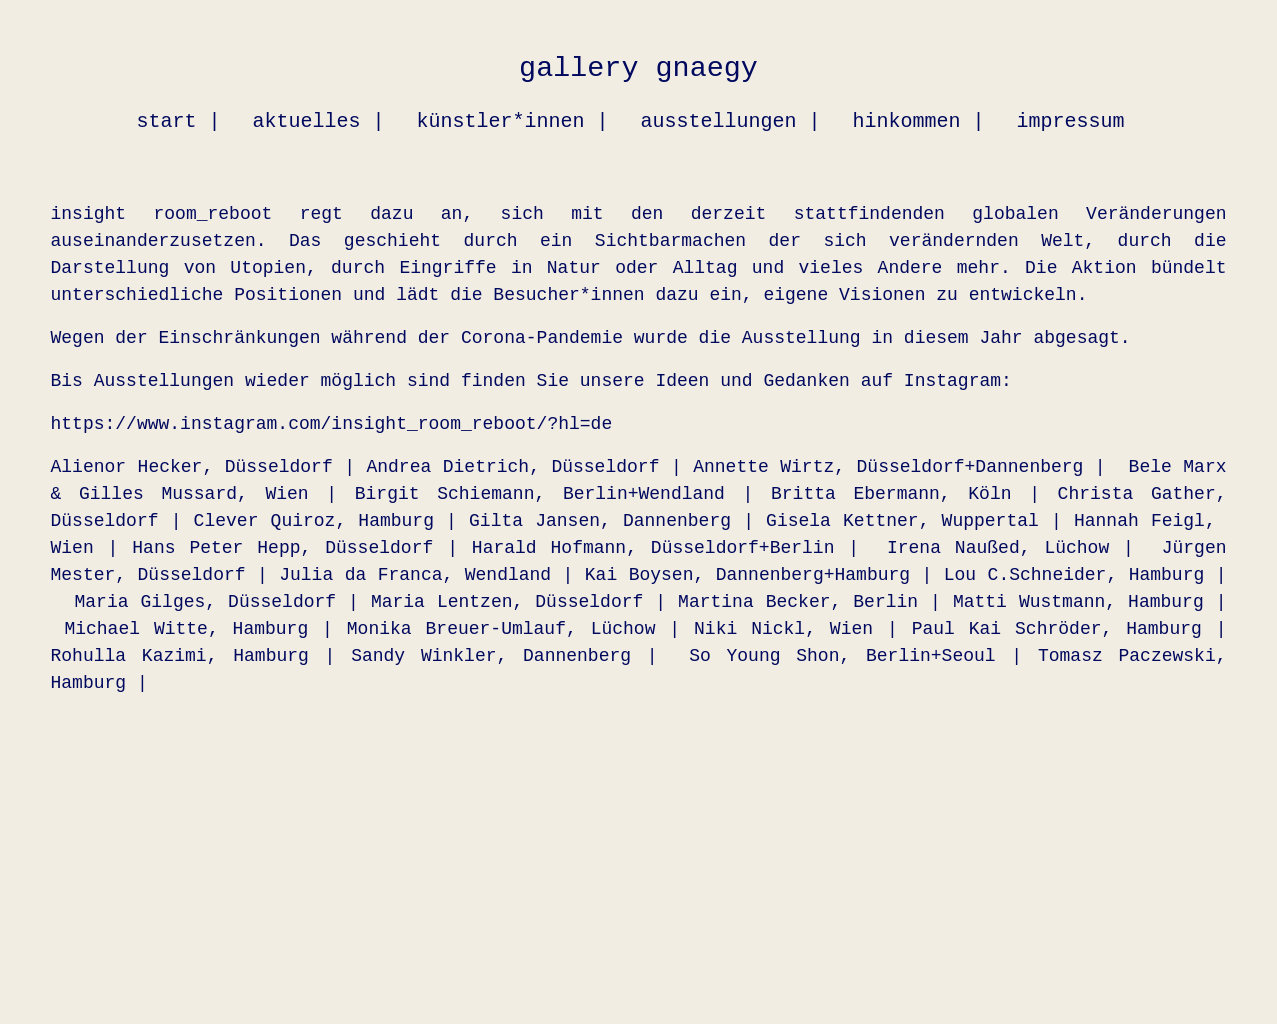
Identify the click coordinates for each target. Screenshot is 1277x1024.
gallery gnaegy (638, 68)
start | (178, 121)
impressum (1071, 121)
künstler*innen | (512, 121)
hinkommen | (919, 121)
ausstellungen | (730, 121)
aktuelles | (318, 121)
